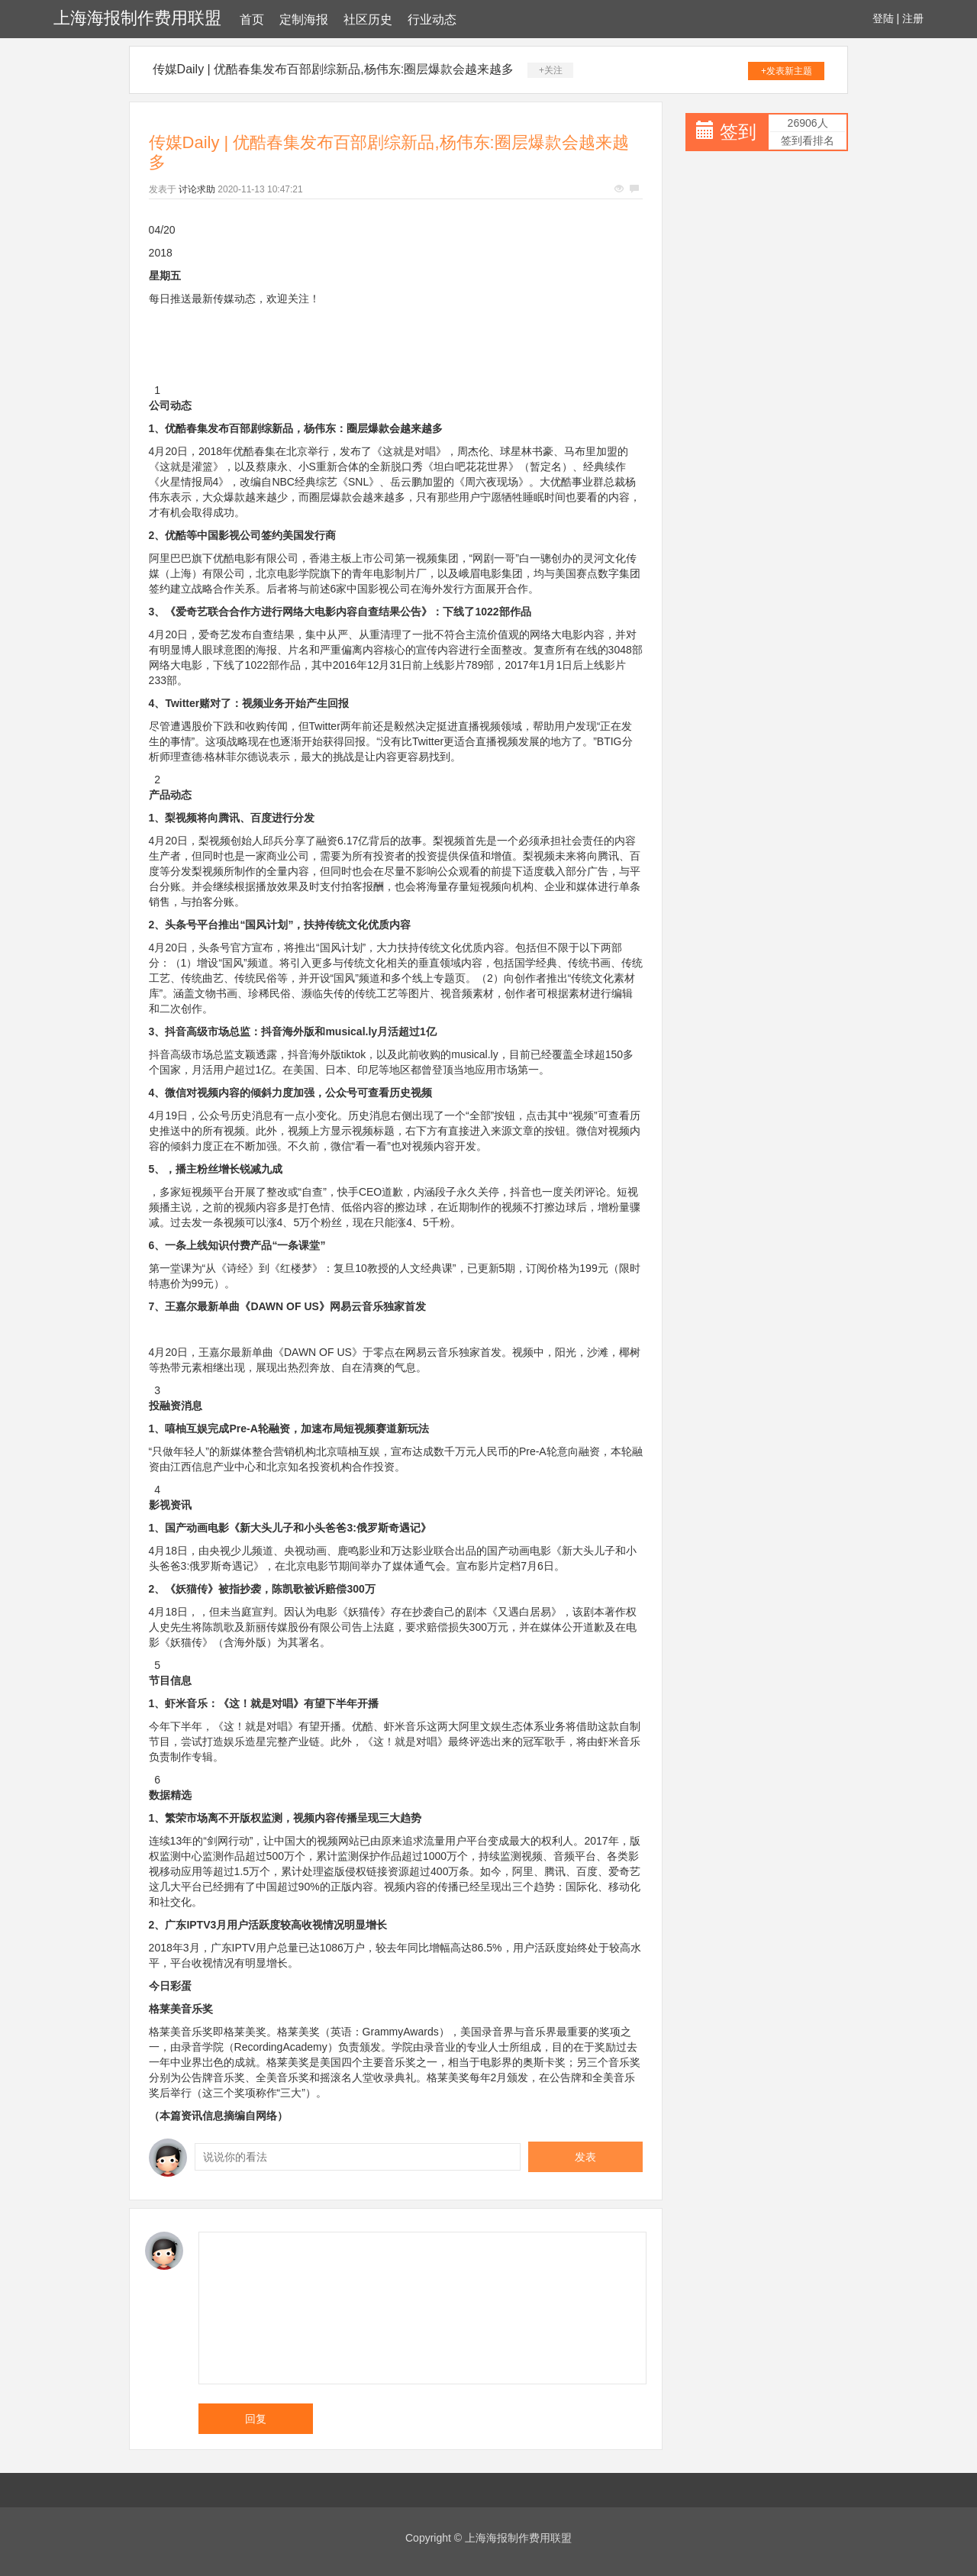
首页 (252, 19)
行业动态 (432, 19)
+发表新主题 (786, 71)
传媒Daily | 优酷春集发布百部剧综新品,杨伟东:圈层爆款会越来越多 (333, 69)
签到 (738, 131)
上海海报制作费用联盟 (137, 17)
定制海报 (303, 19)
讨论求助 (197, 189)
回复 (255, 2419)
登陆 (883, 18)
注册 (913, 18)
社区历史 (367, 19)
